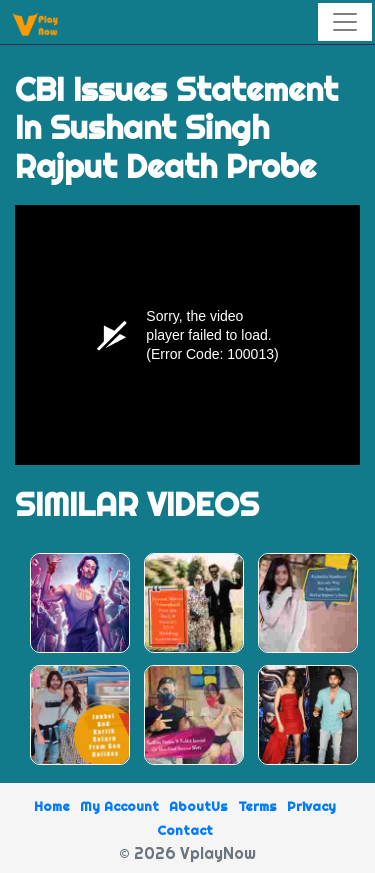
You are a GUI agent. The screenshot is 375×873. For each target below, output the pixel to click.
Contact (185, 830)
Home (52, 806)
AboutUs (198, 806)
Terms (257, 806)
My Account (119, 806)
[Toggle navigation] (345, 22)
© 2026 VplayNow (187, 853)
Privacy (311, 806)
